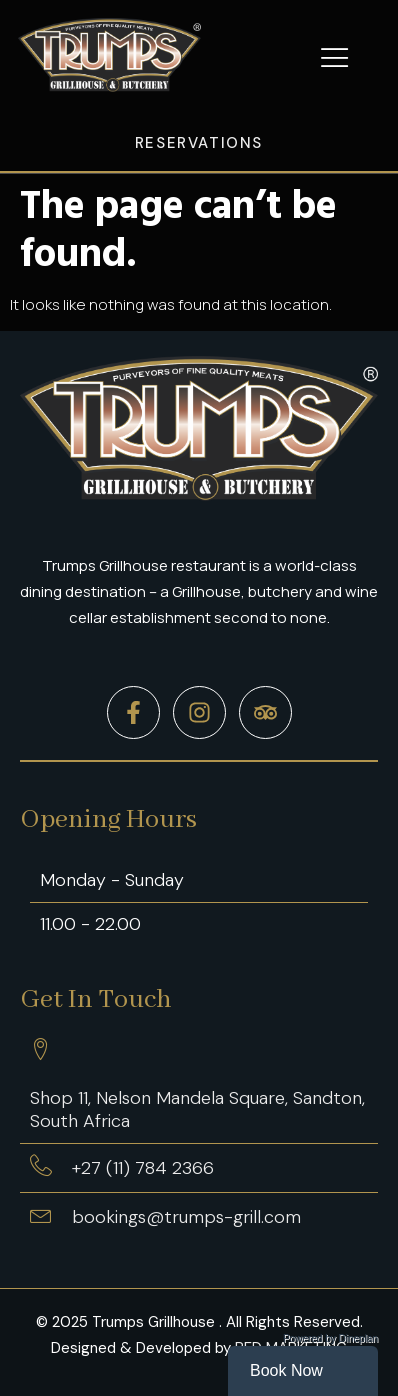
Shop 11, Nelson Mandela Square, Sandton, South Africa (197, 1109)
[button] (335, 58)
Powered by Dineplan (330, 1338)
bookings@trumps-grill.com (186, 1217)
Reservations (199, 143)
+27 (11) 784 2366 (143, 1168)
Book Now (286, 1370)
